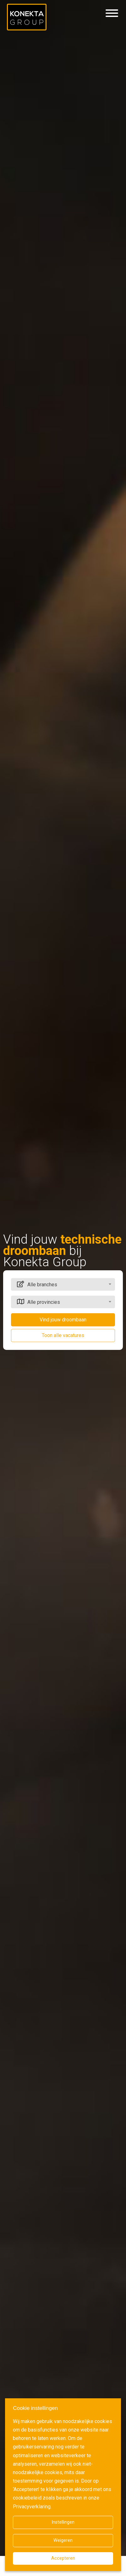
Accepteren (63, 2558)
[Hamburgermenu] (112, 13)
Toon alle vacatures (63, 1335)
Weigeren (63, 2540)
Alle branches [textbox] (42, 1285)
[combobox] (63, 1284)
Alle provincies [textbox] (43, 1302)
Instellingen (63, 2522)
